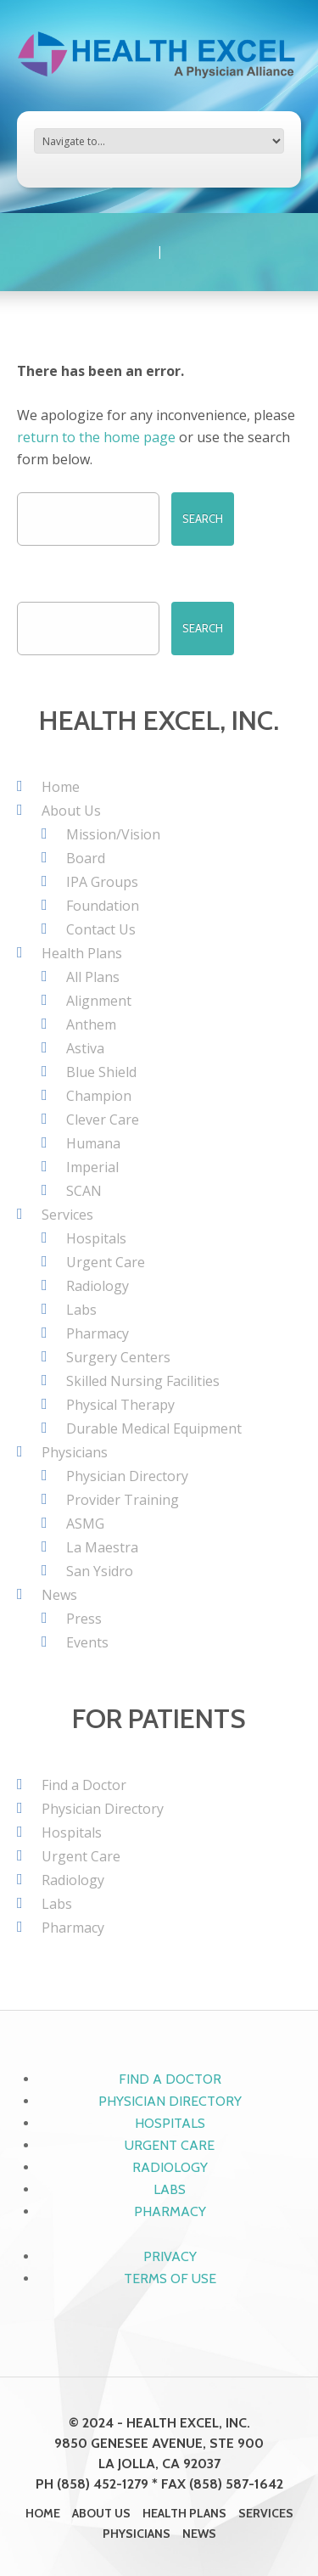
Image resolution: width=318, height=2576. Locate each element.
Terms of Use (170, 2278)
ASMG (85, 1523)
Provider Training (122, 1499)
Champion (98, 1095)
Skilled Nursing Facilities (143, 1381)
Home (61, 786)
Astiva (85, 1048)
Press (84, 1618)
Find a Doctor (84, 1785)
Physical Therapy (120, 1404)
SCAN (84, 1190)
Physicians (75, 1452)
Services (67, 1214)
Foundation (102, 905)
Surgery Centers (118, 1357)
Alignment (98, 1000)
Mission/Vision (113, 834)
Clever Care (102, 1119)
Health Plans (82, 953)
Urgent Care (105, 1262)
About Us (71, 810)
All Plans (93, 977)
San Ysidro (99, 1571)
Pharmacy (97, 1333)
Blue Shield (101, 1072)
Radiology (97, 1286)
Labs (81, 1309)
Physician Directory (127, 1476)
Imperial (92, 1167)
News (59, 1594)
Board (85, 858)
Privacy (170, 2256)
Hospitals (96, 1238)
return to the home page (96, 437)
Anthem (91, 1024)
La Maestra (102, 1547)
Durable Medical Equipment (154, 1428)
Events (87, 1642)
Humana (93, 1143)
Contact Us (101, 929)
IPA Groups (102, 882)
